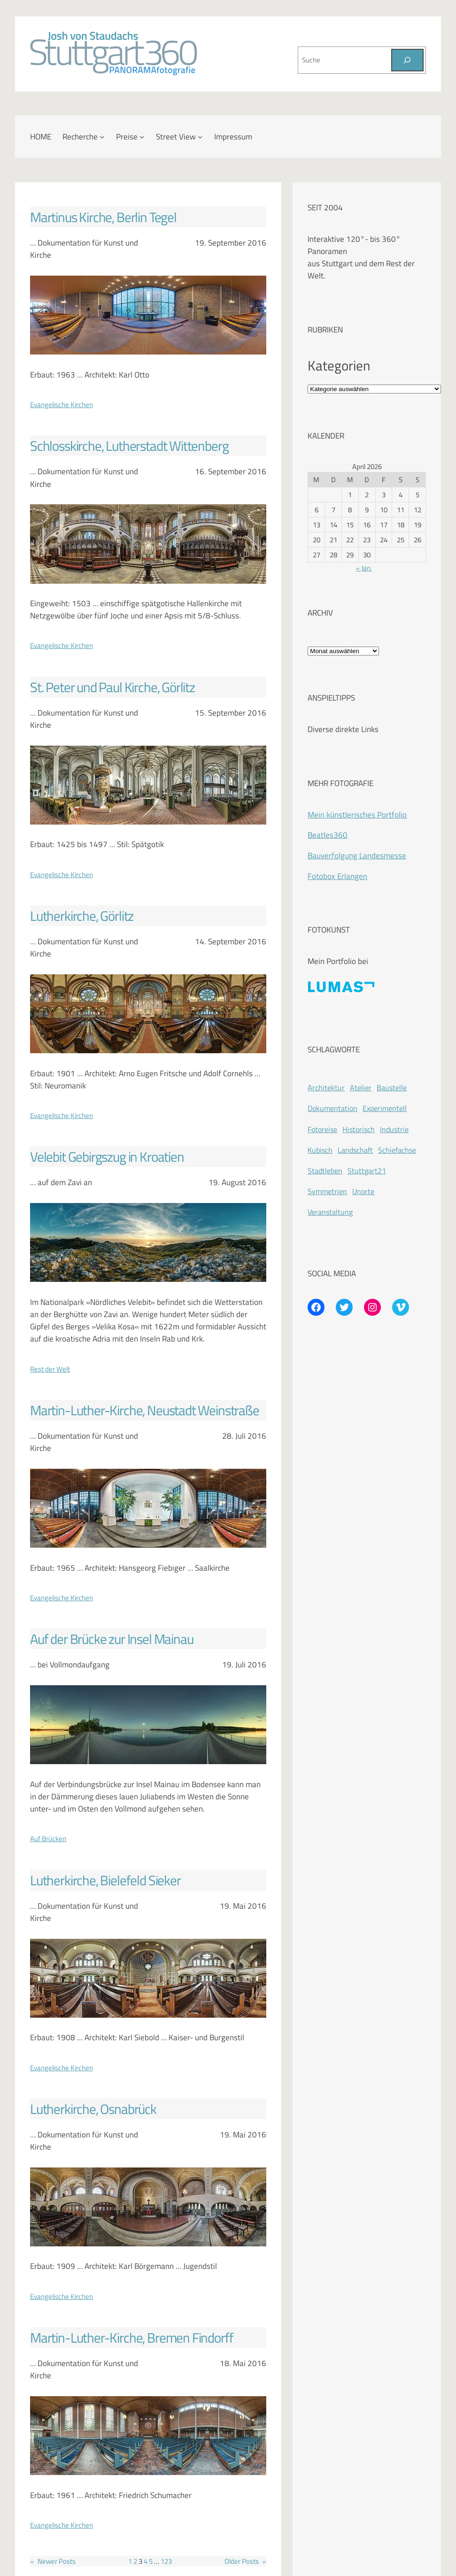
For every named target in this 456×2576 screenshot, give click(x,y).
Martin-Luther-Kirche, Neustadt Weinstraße (144, 1410)
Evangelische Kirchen (61, 404)
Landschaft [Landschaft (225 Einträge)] (355, 1150)
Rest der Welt (50, 1368)
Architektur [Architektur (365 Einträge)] (326, 1087)
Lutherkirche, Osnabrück (93, 2108)
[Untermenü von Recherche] (102, 136)
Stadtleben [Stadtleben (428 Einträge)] (325, 1170)
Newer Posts (53, 2561)
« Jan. (364, 567)
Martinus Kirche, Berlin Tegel (103, 217)
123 (166, 2561)
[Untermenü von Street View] (200, 136)
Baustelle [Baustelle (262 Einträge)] (392, 1087)
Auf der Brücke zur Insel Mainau (111, 1638)
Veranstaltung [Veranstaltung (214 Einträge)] (330, 1212)
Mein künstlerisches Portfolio (357, 814)
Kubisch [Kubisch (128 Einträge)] (320, 1150)
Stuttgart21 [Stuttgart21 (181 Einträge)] (367, 1170)
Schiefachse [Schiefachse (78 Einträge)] (397, 1150)
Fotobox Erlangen (337, 876)
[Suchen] (407, 60)
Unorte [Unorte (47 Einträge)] (363, 1191)
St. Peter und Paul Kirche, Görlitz (112, 687)
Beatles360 (328, 834)
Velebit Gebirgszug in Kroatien (107, 1156)
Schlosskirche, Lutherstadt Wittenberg (129, 445)
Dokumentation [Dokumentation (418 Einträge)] (332, 1108)
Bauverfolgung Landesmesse (357, 855)
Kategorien (339, 365)
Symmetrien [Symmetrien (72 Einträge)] (327, 1191)
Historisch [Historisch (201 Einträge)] (358, 1129)
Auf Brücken (48, 1838)
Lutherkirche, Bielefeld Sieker (105, 1880)
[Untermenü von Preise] (141, 136)
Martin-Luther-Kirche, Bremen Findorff (131, 2337)
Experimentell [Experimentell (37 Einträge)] (385, 1108)
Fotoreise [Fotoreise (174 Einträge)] (322, 1129)
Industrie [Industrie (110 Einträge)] (394, 1129)
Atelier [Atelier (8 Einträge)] (360, 1087)
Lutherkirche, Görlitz (81, 915)
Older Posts (245, 2561)
